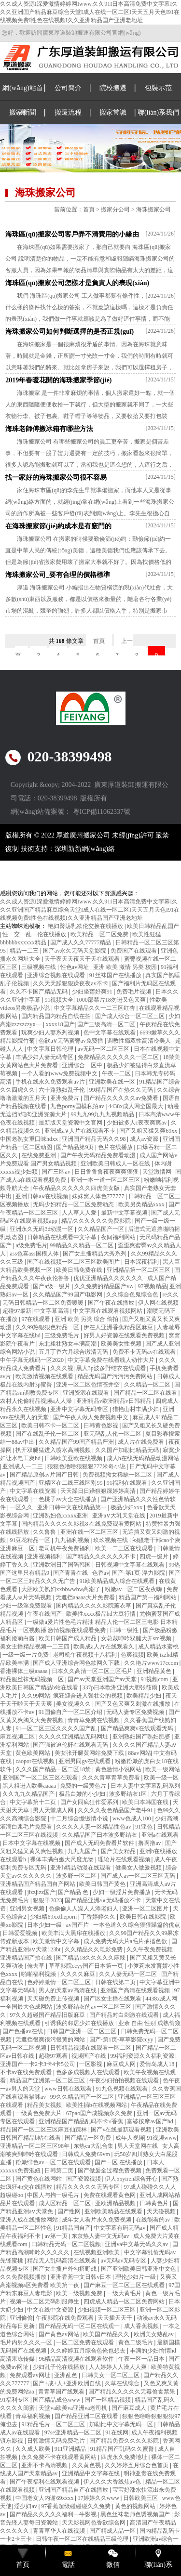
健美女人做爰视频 (139, 1867)
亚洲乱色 (66, 2375)
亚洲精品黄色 (155, 1671)
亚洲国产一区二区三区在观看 (40, 1777)
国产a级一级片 (52, 1286)
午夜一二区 (117, 1073)
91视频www (162, 2137)
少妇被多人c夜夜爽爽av (137, 1122)
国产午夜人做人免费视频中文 (91, 1417)
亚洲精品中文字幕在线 (91, 2473)
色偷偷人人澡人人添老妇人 (84, 1908)
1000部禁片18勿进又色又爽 (111, 999)
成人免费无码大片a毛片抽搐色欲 (126, 1941)
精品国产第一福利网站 (148, 1597)
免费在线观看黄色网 (110, 2195)
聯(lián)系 (158, 2564)
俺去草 (36, 1965)
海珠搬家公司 (153, 209)
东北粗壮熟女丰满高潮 (68, 1343)
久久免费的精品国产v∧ (104, 1286)
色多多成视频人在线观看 (88, 2072)
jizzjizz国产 (41, 1892)
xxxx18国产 (60, 1024)
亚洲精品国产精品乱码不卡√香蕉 (82, 2121)
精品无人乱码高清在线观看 (62, 2260)
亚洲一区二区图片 (146, 1908)
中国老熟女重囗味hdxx (29, 1139)
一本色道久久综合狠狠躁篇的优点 (136, 1925)
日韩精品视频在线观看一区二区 (91, 2047)
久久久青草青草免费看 (111, 1777)
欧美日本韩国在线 (146, 1802)
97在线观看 (36, 1319)
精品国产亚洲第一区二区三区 (48, 2080)
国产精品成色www (57, 2399)
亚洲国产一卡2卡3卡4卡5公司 (38, 2064)
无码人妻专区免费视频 (136, 1712)
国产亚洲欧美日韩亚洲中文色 (139, 2268)
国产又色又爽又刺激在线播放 (133, 1703)
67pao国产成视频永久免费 (100, 2113)
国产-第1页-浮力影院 (139, 1572)
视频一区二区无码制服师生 (45, 2301)
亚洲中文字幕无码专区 (80, 1409)
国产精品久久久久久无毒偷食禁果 (132, 2391)
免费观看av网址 (30, 2375)
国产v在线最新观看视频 (122, 2129)
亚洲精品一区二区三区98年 (35, 2146)
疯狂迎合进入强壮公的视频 (88, 1695)
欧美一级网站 (162, 1769)
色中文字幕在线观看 (110, 1032)
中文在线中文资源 (51, 2309)
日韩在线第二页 (116, 1982)
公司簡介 (68, 88)
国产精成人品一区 (113, 2530)
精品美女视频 (45, 2105)
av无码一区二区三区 (104, 1049)
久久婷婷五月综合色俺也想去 (88, 2350)
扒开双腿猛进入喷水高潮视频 (53, 1450)
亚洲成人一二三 (23, 1466)
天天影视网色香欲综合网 (94, 2522)
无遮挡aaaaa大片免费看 (86, 1597)
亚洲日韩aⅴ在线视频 (42, 1196)
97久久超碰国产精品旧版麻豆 (48, 2015)
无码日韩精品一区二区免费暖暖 (43, 1302)
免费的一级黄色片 (84, 1785)
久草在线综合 (123, 2383)
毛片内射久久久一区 (27, 2342)
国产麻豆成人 (129, 2408)
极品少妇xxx (127, 1507)
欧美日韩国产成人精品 (68, 1638)
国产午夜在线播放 (112, 1302)
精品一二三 (25, 950)
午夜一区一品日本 (142, 2358)
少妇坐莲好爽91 (93, 991)
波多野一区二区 (77, 1875)
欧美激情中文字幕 (57, 1941)
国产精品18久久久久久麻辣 (91, 1957)
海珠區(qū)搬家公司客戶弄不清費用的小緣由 (72, 234)
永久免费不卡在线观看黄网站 (59, 2457)
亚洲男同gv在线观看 (85, 1761)
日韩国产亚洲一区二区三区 (82, 2031)
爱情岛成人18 (157, 2064)
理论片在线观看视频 (125, 1859)
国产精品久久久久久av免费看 (122, 1098)
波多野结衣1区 (128, 1794)
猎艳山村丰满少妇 (136, 1409)
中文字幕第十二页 (33, 1802)
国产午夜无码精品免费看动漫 (98, 1155)
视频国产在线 (89, 2056)
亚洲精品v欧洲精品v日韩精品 (114, 1401)
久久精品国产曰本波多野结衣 (100, 1834)
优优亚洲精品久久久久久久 (108, 1278)
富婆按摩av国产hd (150, 2121)
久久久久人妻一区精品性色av (94, 1826)
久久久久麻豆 (78, 1974)
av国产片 (78, 1925)
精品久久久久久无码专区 (88, 2187)
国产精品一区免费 (88, 2137)
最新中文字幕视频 (125, 1212)
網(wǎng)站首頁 (22, 100)
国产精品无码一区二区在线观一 (80, 2326)
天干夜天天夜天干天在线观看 (82, 958)
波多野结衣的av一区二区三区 (94, 2006)
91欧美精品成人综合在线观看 (117, 1581)
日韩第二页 (59, 2170)
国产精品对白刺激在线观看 (124, 2015)
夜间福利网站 (119, 1237)
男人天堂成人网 (54, 1810)
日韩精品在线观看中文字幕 (62, 1237)
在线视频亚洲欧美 (97, 2252)
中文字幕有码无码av (120, 2227)
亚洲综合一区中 (83, 1065)
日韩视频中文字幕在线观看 (130, 1564)
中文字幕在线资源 (33, 1491)
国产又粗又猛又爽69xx (149, 1130)
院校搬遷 (112, 88)
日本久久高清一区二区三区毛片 (93, 1671)
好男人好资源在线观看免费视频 (125, 1335)
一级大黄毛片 (125, 2293)
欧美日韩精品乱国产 (153, 926)
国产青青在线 (71, 1572)
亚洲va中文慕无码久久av (137, 2244)
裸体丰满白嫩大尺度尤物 (62, 1859)
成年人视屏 (129, 2137)
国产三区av (56, 1171)
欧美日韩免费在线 (80, 1270)
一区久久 (22, 1507)
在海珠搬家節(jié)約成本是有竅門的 (58, 526)
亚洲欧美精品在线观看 (114, 2211)
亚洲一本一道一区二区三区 (105, 1180)
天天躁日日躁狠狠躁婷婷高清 (98, 1491)
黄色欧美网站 (33, 1753)
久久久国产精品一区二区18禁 (53, 1769)
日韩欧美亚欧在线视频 (74, 1458)
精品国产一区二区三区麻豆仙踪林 (44, 2129)
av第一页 (56, 2236)
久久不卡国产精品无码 (39, 991)
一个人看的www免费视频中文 (60, 1073)
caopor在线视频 (35, 1761)
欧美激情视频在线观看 (45, 1376)
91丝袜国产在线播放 (116, 975)
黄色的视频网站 (136, 2506)
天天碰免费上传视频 (54, 1998)
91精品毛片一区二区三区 (53, 2424)
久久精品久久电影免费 (94, 1949)
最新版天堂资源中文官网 (71, 1122)
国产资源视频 (84, 2178)
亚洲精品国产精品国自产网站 (38, 1884)
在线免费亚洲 (39, 1155)
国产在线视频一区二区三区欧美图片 (74, 1261)
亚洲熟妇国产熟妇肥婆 (142, 1736)
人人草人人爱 (80, 1212)
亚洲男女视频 (28, 1908)
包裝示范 (158, 88)
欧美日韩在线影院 (143, 1916)
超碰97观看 (54, 2056)
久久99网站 (35, 1695)
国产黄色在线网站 (39, 2178)
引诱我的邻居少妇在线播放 (79, 2023)
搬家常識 (112, 112)
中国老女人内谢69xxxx (45, 2498)
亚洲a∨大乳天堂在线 (119, 1515)
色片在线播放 (116, 1147)
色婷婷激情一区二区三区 (59, 1982)
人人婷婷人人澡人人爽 (118, 2367)
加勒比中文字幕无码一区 (121, 2424)
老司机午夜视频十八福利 (85, 1654)
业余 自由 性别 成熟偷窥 (149, 2023)
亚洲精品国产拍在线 (27, 1957)
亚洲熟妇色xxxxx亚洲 (61, 1515)
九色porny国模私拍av (77, 1106)
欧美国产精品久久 (107, 2334)
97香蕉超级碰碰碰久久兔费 (76, 2506)
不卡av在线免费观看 (26, 2072)
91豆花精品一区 (31, 1540)
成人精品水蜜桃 (158, 1646)
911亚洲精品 (71, 2448)
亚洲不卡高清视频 (45, 2465)
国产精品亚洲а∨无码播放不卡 (103, 1900)
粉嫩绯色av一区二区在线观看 (53, 2162)
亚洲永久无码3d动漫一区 (42, 1229)
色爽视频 (132, 1654)
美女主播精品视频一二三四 (35, 1646)
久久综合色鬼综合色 (133, 1294)
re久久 (171, 1294)
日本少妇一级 (45, 1925)
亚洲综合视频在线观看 (56, 975)
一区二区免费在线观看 (85, 2342)
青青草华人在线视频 (59, 2530)
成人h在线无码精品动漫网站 (143, 1458)
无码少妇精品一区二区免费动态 (74, 1204)
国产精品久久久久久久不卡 (101, 1556)
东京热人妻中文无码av (100, 2236)
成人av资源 (145, 1139)
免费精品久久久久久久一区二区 (119, 1057)
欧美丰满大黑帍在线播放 (74, 1933)
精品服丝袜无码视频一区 (32, 1679)
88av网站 (139, 1753)
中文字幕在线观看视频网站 (108, 1311)
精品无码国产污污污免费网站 (115, 1376)
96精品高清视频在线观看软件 (77, 2358)
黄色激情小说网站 (119, 1769)
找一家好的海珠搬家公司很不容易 (56, 477)
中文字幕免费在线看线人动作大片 (112, 1360)
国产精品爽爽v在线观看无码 (138, 1728)
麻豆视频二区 (18, 1736)
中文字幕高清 (52, 1311)
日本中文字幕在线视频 (32, 1843)
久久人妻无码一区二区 (128, 1974)
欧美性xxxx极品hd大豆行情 (101, 1613)
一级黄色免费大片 (39, 2113)
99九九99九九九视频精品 (103, 1114)
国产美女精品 (119, 1851)
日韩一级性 (125, 1630)
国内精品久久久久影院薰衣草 (94, 1605)
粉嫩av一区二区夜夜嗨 (134, 1589)
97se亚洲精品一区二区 (73, 2432)
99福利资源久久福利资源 (143, 2056)
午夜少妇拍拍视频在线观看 (124, 2080)
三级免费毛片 (62, 1335)
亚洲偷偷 (21, 2317)
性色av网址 (75, 967)
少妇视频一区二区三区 (107, 2309)
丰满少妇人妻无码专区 (45, 1057)
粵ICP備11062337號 (101, 811)
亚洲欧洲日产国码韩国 (62, 1564)
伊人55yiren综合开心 (132, 2178)
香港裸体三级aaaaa (24, 1671)
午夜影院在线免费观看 (65, 2317)
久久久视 (61, 1368)
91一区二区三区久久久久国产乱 (56, 1728)
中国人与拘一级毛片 (54, 2195)
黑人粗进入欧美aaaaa (29, 1785)
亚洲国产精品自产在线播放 (74, 2489)
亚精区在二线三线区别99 (71, 1482)
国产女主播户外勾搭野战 (65, 2268)
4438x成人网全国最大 (136, 1106)
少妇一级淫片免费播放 (122, 1892)
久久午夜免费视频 (150, 1949)
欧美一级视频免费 (80, 2293)
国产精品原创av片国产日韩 (45, 1474)
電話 (68, 2564)
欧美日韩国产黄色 (103, 1884)
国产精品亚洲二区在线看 (87, 2416)
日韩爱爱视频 (20, 1933)
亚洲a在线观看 (160, 1834)
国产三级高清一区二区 (107, 1024)
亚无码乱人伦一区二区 (113, 1433)
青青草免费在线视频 (94, 1720)
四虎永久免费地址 (125, 2457)
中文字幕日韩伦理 (51, 1049)
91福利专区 (15, 2399)
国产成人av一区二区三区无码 (138, 1875)
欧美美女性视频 (122, 1343)
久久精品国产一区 (101, 1229)
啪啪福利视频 (39, 1974)
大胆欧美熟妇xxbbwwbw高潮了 (61, 1589)
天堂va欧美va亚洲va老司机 (74, 2408)
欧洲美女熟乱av (154, 2334)
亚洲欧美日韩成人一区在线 (116, 1163)
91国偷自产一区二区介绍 (71, 1712)
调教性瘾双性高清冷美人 (139, 1040)
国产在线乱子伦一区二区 (48, 1433)
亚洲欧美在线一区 (113, 1081)
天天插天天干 (115, 2317)
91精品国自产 (73, 2227)
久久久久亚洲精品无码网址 (74, 1736)
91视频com (154, 1679)
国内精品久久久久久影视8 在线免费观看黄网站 (82, 1523)
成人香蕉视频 (142, 2326)
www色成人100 (132, 1818)
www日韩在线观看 (68, 2088)
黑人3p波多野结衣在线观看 (111, 1368)
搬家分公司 (115, 209)
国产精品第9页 (75, 1147)
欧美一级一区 (161, 1777)
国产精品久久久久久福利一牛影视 (54, 2514)
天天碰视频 (162, 2211)
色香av (100, 1572)
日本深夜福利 (142, 1261)
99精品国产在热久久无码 (121, 1089)
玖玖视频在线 (111, 1540)
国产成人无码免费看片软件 (100, 1843)
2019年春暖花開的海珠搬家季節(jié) (58, 380)
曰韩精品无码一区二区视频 (66, 2244)
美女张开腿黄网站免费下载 (90, 1753)
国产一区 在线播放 (119, 2162)
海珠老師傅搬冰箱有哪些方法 (49, 428)
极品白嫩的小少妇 (83, 1794)
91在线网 (116, 2432)
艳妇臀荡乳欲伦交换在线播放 (86, 926)
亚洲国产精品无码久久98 (94, 1139)
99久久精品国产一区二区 (82, 2096)
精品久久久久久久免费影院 (96, 1220)
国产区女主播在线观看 (113, 1998)
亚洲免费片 (65, 1098)
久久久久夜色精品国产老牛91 (116, 1810)
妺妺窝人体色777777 (98, 1196)
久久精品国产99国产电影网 (68, 1294)
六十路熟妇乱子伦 (62, 1089)
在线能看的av (153, 2219)
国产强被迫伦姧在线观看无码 (71, 1744)
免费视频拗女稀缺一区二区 (118, 1474)
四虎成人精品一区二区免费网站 (125, 2301)
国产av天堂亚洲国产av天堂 (103, 1679)
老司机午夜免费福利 (65, 1548)
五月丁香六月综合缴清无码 (74, 1351)
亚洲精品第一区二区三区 (139, 1270)
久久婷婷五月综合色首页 (137, 2465)
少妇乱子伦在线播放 (59, 2367)
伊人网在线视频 (158, 1302)
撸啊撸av (150, 1843)
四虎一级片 (154, 1556)
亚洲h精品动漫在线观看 (81, 1867)
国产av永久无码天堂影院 (75, 950)
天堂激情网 (157, 1171)
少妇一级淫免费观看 (27, 1605)
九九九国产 (83, 1851)
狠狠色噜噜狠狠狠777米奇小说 (87, 1466)
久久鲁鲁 (45, 1532)
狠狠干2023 (47, 1900)
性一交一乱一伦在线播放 (35, 934)
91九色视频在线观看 (122, 2088)
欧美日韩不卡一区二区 (51, 1425)
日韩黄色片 (154, 2203)
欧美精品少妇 (144, 1695)
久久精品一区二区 (148, 1384)
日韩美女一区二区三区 (111, 2375)
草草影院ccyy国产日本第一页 (87, 1965)
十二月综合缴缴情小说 (80, 1818)
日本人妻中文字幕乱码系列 (145, 1785)
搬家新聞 (22, 112)
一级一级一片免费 (26, 1654)
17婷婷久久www (99, 2498)
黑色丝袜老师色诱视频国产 (135, 2514)
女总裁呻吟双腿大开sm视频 (137, 1638)
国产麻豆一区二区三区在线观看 (125, 2285)
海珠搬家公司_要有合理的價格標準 (57, 574)
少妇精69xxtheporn (54, 1916)
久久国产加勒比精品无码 (127, 1450)
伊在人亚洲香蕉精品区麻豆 (119, 1327)
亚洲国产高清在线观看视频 (135, 1990)
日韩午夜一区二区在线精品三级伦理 (83, 2539)
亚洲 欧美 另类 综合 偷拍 (87, 1319)
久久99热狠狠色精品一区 (48, 1327)
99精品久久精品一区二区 (82, 1245)
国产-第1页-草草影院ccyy (122, 2039)
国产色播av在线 (23, 2031)
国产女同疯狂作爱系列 (90, 1802)
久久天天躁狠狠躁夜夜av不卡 (71, 983)
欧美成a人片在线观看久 (104, 1646)
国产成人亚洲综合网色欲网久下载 (77, 1663)
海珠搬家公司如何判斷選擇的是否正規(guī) (69, 331)
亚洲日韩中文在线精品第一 (72, 1507)
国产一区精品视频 (108, 2399)
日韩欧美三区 (141, 2498)
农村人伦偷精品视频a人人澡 (36, 1401)
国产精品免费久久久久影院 (124, 2440)
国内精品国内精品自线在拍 (56, 1016)
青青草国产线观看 (62, 2391)
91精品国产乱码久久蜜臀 (122, 2448)
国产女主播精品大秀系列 (95, 1253)
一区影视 (91, 2064)
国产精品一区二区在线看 (146, 1392)
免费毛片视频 (134, 991)
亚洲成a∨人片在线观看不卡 (80, 1130)
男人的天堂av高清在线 (68, 1990)
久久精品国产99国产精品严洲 (77, 1441)
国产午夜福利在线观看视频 (45, 2481)
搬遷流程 (68, 112)
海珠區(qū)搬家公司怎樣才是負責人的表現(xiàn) (77, 283)
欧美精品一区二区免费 (100, 934)
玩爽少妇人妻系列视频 (51, 1032)
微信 (113, 2564)
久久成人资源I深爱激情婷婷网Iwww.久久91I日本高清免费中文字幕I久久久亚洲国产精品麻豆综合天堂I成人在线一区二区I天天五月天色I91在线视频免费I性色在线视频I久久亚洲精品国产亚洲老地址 (90, 12)
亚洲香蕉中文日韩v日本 (81, 2277)
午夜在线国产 (45, 1613)
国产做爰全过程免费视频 (110, 2170)
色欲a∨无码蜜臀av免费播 (72, 1040)
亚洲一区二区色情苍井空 (88, 1384)
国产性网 (69, 2211)
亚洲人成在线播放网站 (29, 2219)
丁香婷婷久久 (99, 1916)
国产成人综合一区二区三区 (130, 1016)
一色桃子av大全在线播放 (65, 1499)
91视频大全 (58, 999)
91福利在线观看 (128, 1482)
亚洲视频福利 (45, 1556)
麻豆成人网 (122, 2064)
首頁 (89, 209)
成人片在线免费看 (142, 1441)
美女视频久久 (74, 1703)
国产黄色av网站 (59, 2334)
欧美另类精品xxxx (142, 1204)
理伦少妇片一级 (136, 2277)
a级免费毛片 (31, 1245)
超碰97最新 (16, 1311)
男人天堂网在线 (138, 2146)
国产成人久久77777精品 (81, 942)
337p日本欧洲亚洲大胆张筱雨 (120, 1687)
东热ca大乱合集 (94, 2146)
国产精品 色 (74, 1892)
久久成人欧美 (33, 2448)
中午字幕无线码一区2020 (32, 1360)
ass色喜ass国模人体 (35, 1253)
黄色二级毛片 (136, 2342)
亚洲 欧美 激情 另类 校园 (125, 967)
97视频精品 (152, 1286)
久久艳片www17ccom (152, 1663)
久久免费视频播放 (24, 2277)
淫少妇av (26, 2506)
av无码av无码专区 (124, 2260)
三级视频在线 (39, 967)
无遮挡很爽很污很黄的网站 (50, 2039)
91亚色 (144, 1826)
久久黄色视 (87, 2465)
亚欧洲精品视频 (116, 2203)
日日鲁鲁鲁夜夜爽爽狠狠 (106, 1171)
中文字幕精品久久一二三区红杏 (95, 1008)
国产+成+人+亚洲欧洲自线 (67, 2383)
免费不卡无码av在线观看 (144, 1351)
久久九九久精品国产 (29, 1794)
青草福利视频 (33, 2416)
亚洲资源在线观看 (87, 1392)
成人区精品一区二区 (65, 2203)
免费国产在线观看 (134, 950)
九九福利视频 (73, 1540)
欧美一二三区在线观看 (124, 1548)
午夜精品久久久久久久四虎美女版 (77, 1188)
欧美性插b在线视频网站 (97, 2105)
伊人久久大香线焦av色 (113, 2481)
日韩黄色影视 (102, 1425)
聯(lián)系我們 (158, 112)
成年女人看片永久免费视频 (97, 2219)
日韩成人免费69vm (86, 2154)
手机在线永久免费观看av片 (50, 1081)
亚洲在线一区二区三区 (90, 1532)
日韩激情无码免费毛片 (56, 2440)
